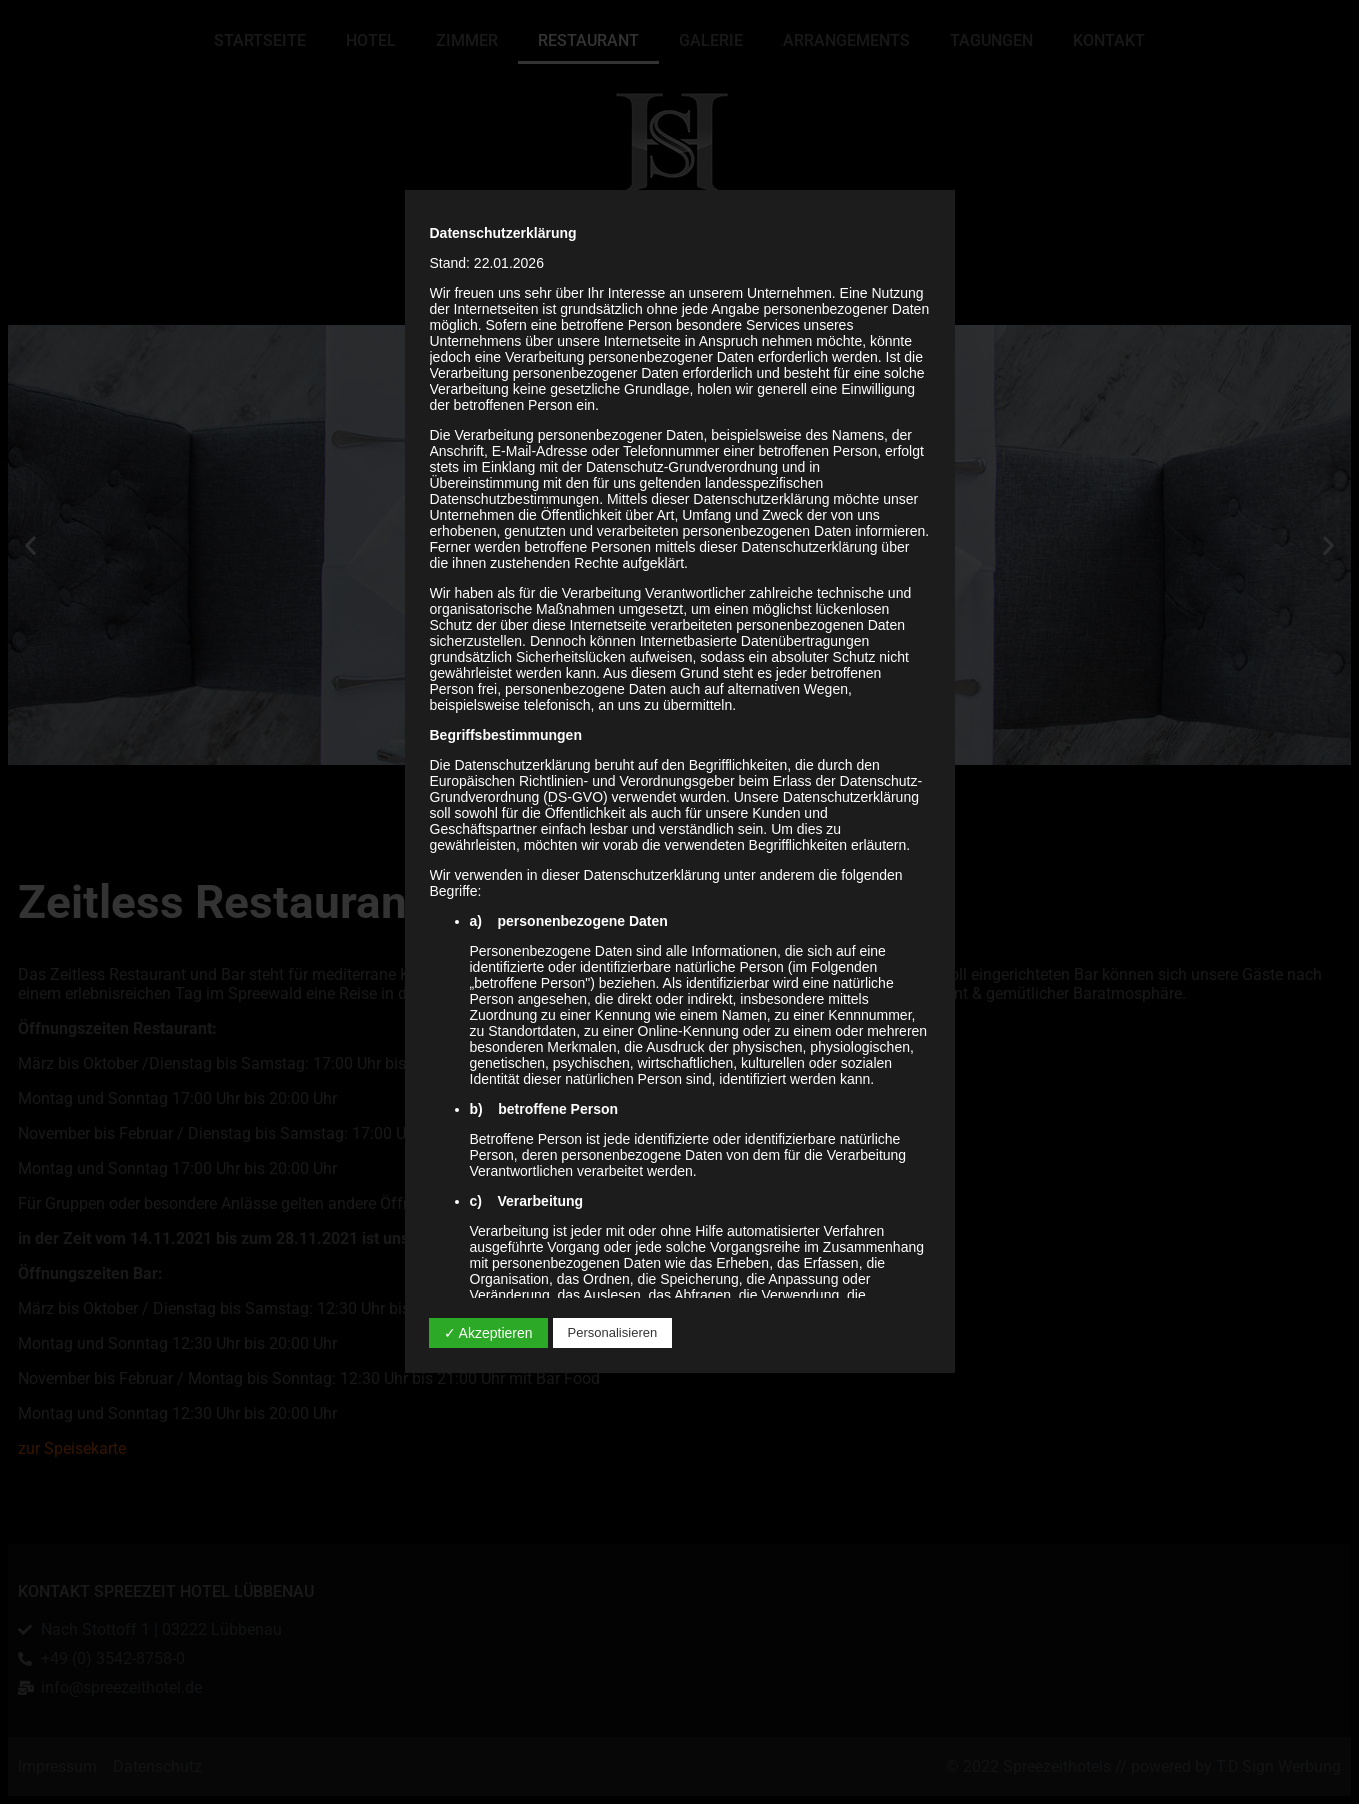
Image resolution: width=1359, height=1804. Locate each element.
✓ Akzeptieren (488, 1333)
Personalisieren (613, 1332)
